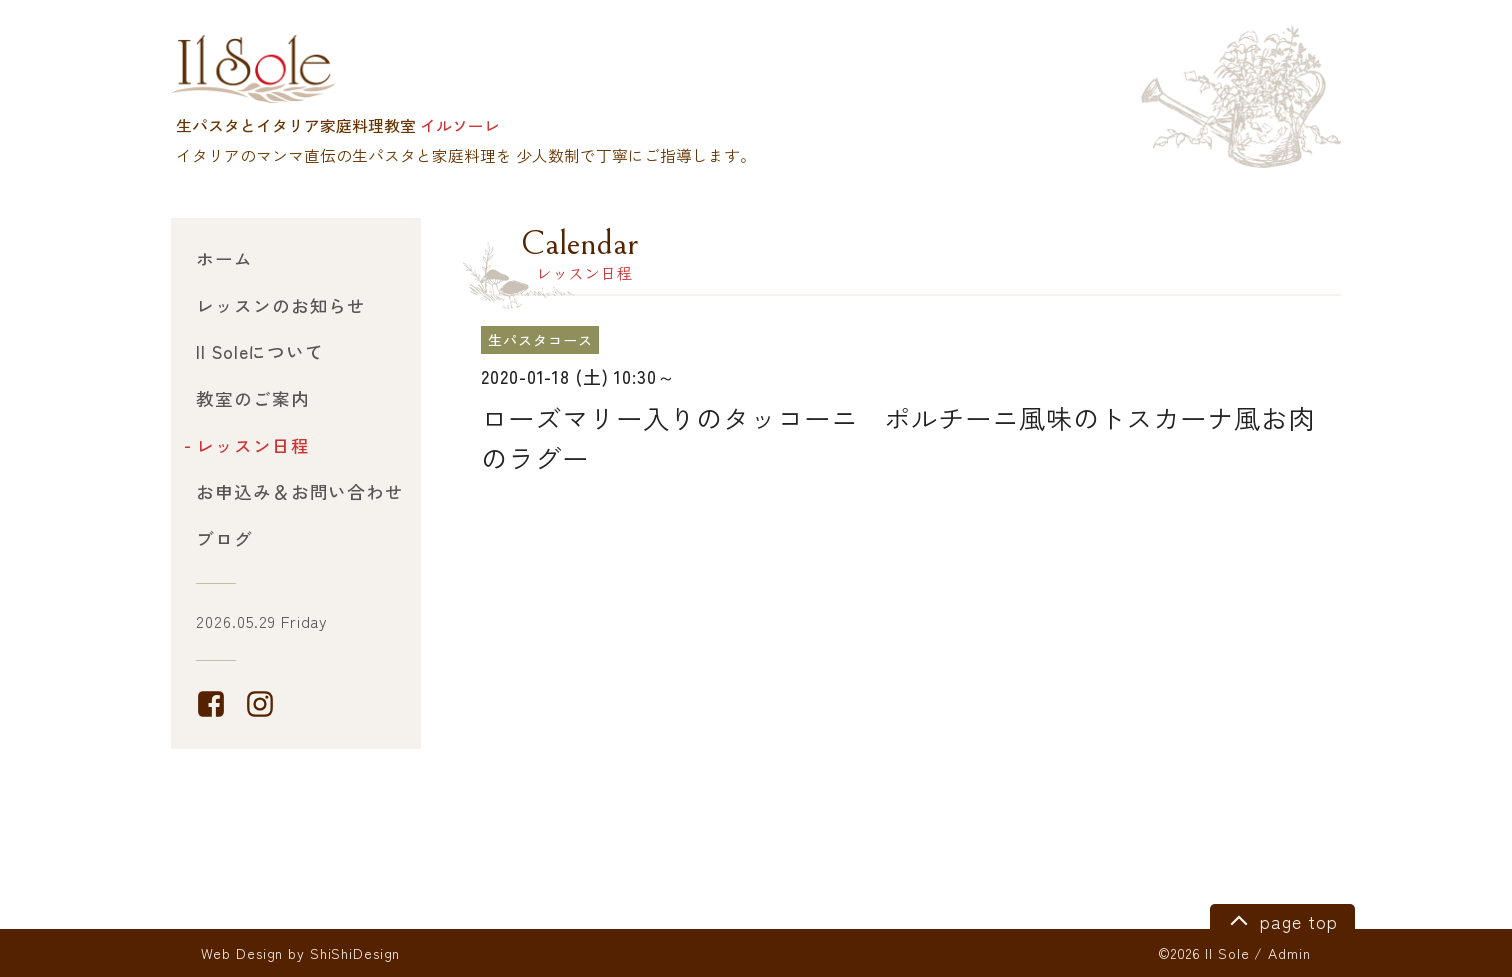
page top (1280, 919)
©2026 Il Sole (1203, 953)
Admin (1289, 953)
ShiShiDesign (355, 953)
